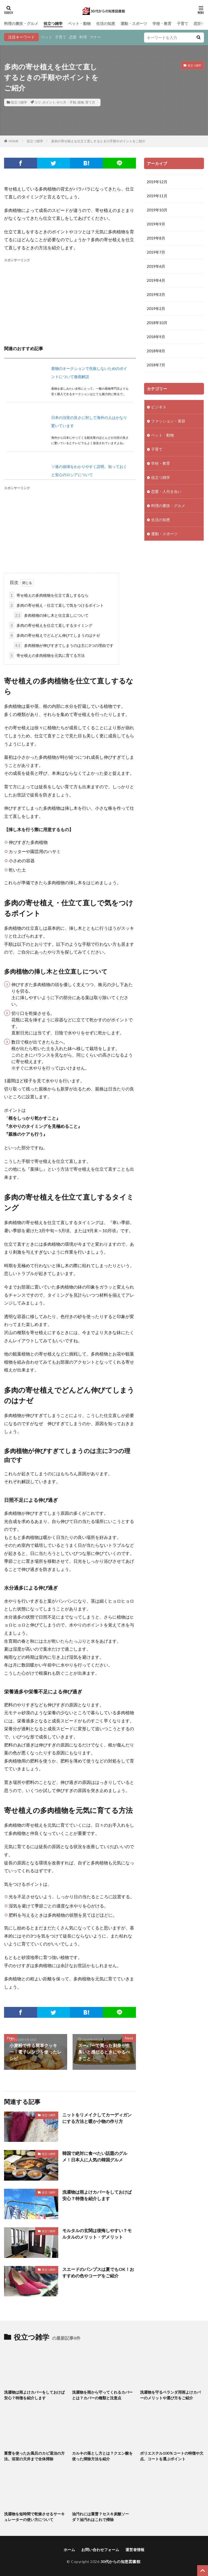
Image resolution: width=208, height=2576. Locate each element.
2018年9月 (156, 336)
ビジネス (158, 407)
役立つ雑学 (53, 23)
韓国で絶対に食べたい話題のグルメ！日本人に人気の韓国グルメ (94, 2156)
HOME (14, 141)
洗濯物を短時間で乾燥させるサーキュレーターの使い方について (34, 2517)
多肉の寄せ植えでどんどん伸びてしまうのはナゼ (54, 635)
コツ (37, 102)
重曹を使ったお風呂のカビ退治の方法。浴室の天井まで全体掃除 (34, 2456)
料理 (83, 37)
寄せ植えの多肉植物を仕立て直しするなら (49, 595)
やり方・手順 (66, 102)
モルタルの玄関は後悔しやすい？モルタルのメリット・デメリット (97, 2233)
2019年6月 (156, 266)
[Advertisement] (70, 301)
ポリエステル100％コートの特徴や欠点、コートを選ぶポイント (171, 2456)
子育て (182, 23)
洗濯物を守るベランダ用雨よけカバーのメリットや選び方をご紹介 (170, 2395)
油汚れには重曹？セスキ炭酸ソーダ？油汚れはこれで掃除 (100, 2517)
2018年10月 (157, 322)
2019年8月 (156, 238)
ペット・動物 (79, 23)
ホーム (69, 2549)
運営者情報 (134, 2549)
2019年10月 (157, 210)
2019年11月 (157, 195)
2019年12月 (157, 181)
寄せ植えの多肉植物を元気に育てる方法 (47, 655)
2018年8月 (156, 350)
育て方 (90, 102)
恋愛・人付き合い (166, 491)
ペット (46, 37)
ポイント (48, 102)
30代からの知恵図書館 (120, 2561)
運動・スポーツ (134, 23)
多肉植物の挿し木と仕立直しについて (51, 615)
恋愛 (73, 37)
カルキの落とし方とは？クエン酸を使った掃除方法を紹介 (102, 2456)
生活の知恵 (105, 23)
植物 (80, 102)
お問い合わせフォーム (100, 2549)
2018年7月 (156, 365)
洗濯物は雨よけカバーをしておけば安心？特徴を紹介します (97, 2195)
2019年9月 (156, 224)
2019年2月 (156, 308)
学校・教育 (161, 23)
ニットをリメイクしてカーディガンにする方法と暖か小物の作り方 (97, 2118)
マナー (95, 37)
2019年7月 (156, 252)
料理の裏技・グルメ (21, 23)
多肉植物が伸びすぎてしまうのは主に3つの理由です (63, 645)
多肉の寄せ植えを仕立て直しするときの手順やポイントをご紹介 (98, 141)
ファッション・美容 (168, 421)
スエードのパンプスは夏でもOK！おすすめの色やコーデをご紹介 (98, 2272)
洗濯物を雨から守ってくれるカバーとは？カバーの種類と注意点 (102, 2395)
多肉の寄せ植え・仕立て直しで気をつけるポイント (56, 605)
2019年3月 (156, 294)
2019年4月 (156, 280)
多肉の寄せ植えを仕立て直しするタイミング (50, 625)
